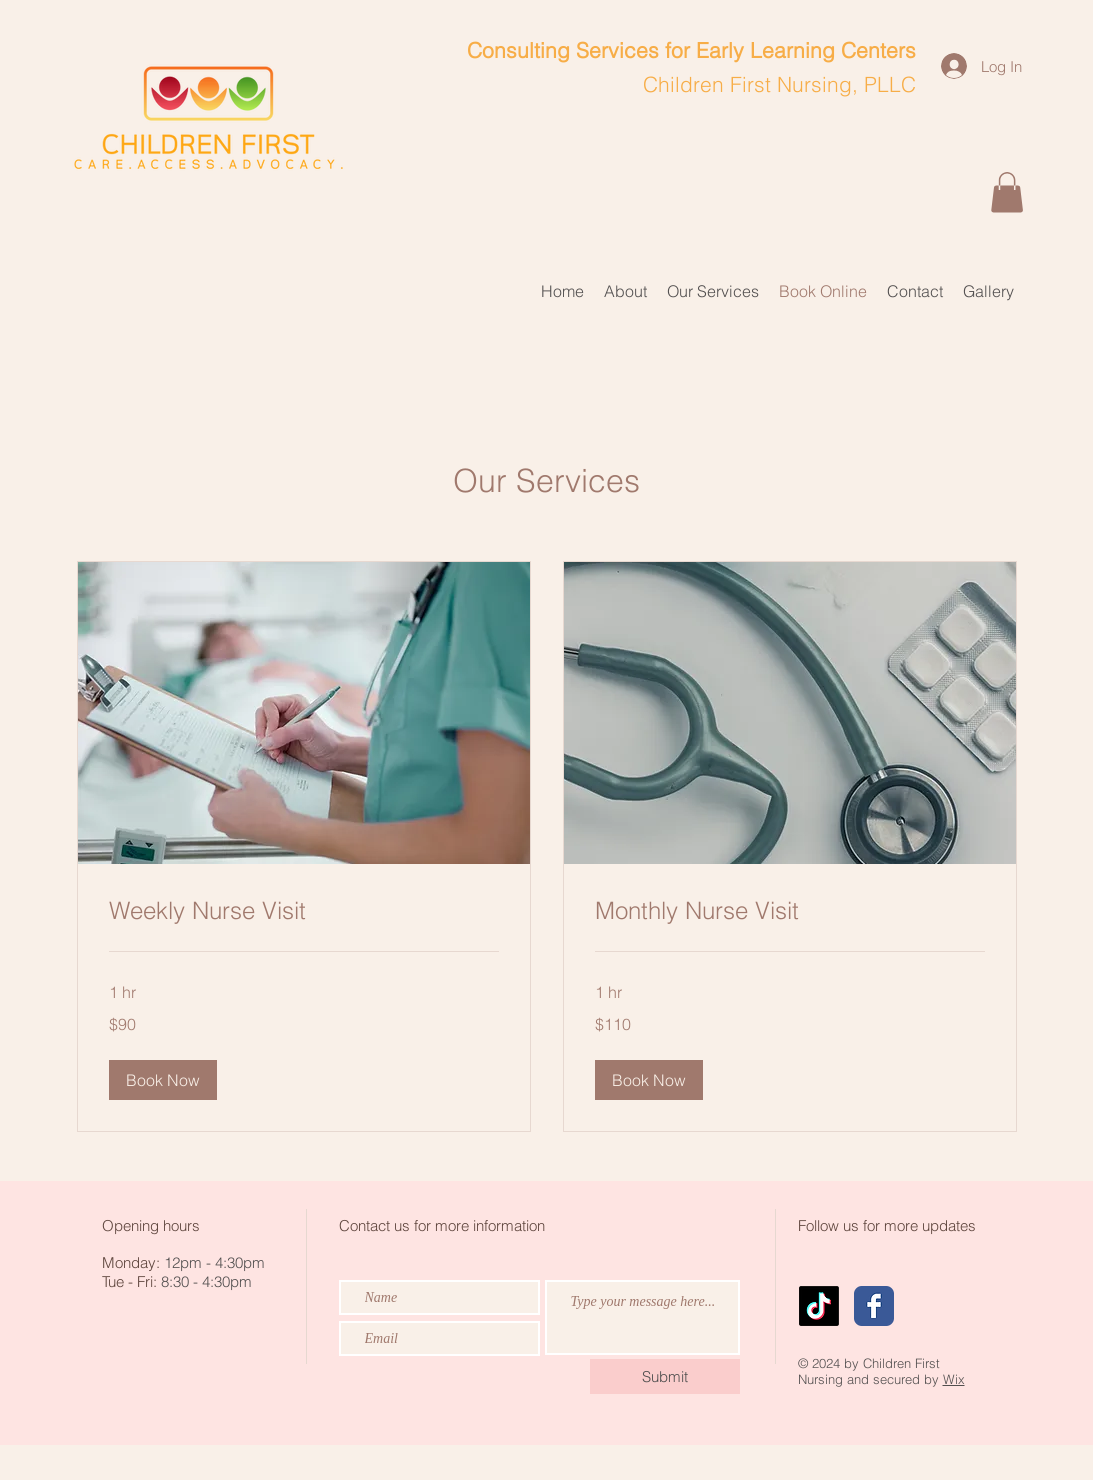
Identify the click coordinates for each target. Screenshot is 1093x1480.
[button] (1007, 192)
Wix (954, 1379)
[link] (304, 911)
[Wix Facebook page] (874, 1306)
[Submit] (665, 1376)
